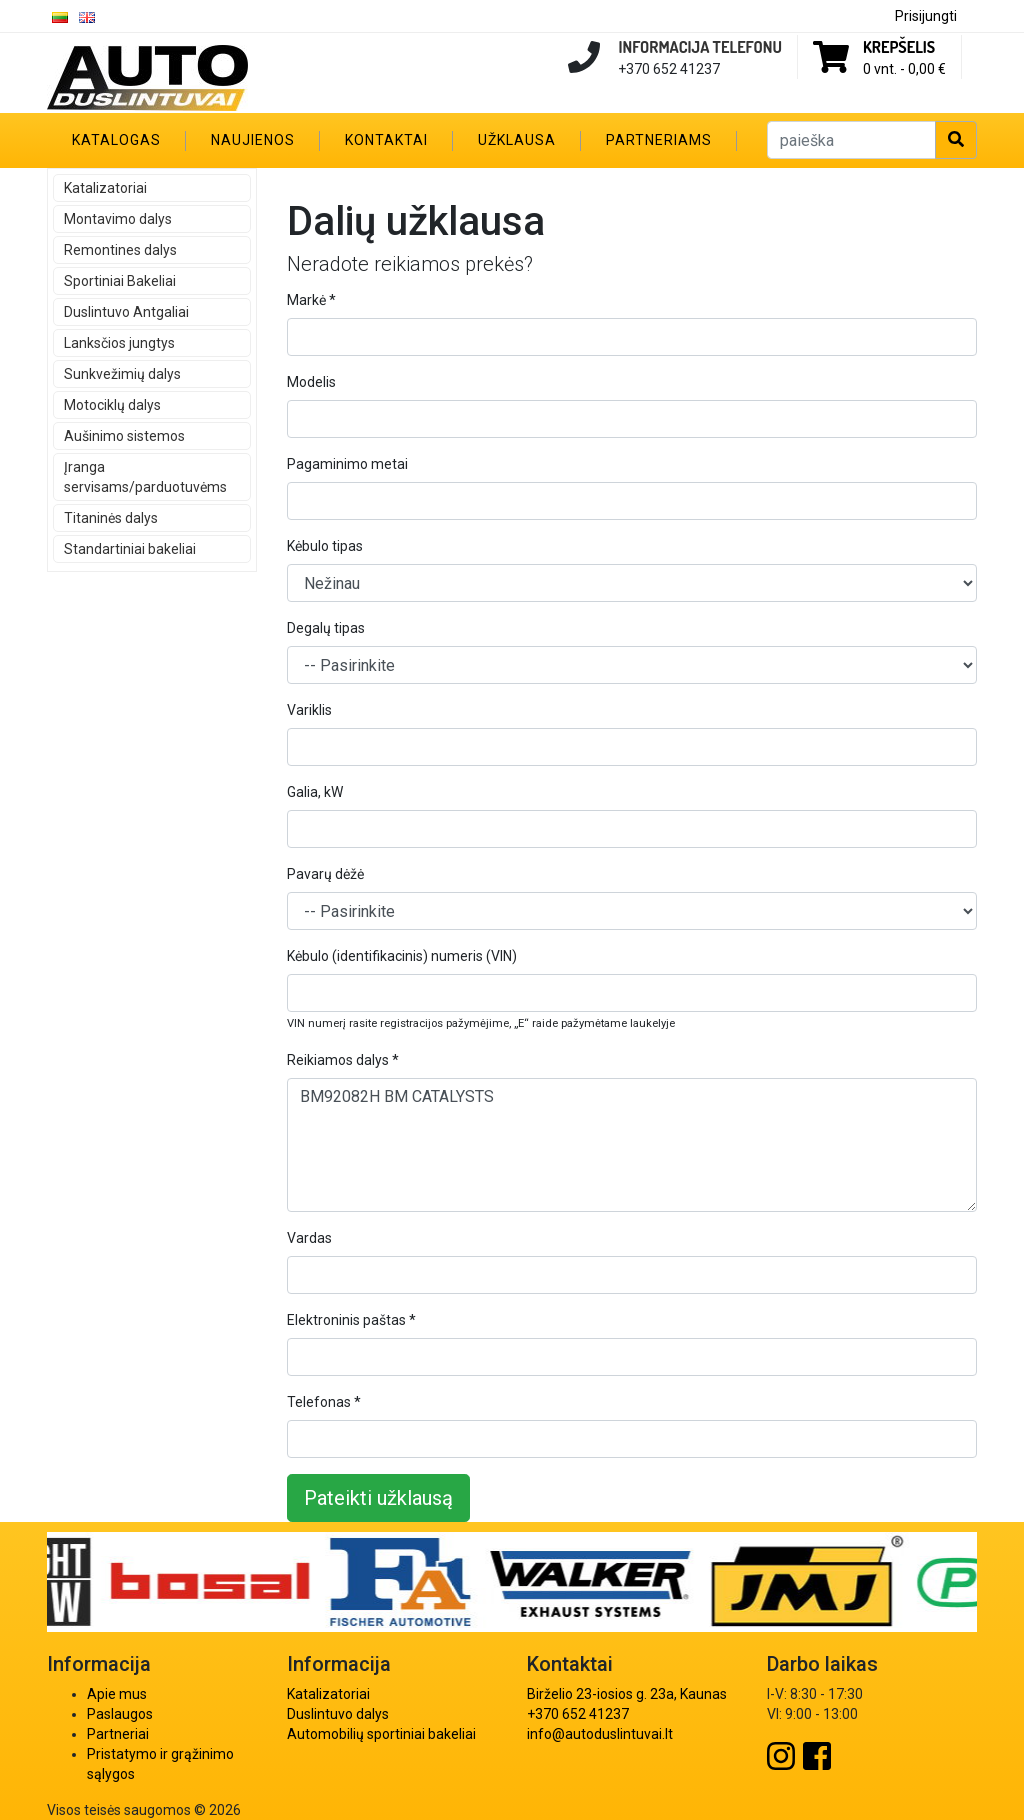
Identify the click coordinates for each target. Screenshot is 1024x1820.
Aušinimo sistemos (124, 436)
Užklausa (517, 140)
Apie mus (117, 1694)
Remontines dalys (120, 250)
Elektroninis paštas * (351, 1320)
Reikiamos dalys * (343, 1060)
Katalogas (116, 140)
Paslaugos (120, 1714)
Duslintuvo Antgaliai (126, 312)
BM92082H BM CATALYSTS (632, 1145)
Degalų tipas (326, 628)
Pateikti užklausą (378, 1498)
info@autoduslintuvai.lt (600, 1734)
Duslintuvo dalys (338, 1714)
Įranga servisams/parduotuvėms (145, 477)
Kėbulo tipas (325, 546)
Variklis (309, 710)
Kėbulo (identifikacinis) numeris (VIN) (402, 956)
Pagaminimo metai (347, 464)
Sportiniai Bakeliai (120, 281)
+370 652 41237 (578, 1714)
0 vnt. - (904, 69)
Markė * (311, 300)
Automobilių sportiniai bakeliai (381, 1734)
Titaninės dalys (111, 518)
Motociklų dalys (112, 405)
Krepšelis (899, 47)
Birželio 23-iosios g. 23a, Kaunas (627, 1694)
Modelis (311, 382)
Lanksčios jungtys (119, 343)
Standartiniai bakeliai (130, 549)
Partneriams (659, 140)
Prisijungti (926, 16)
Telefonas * (324, 1402)
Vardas (309, 1238)
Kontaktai (386, 140)
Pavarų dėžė (325, 874)
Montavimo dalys (118, 219)
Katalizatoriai (105, 188)
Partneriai (118, 1734)
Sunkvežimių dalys (122, 374)
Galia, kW (315, 792)
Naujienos (253, 140)
